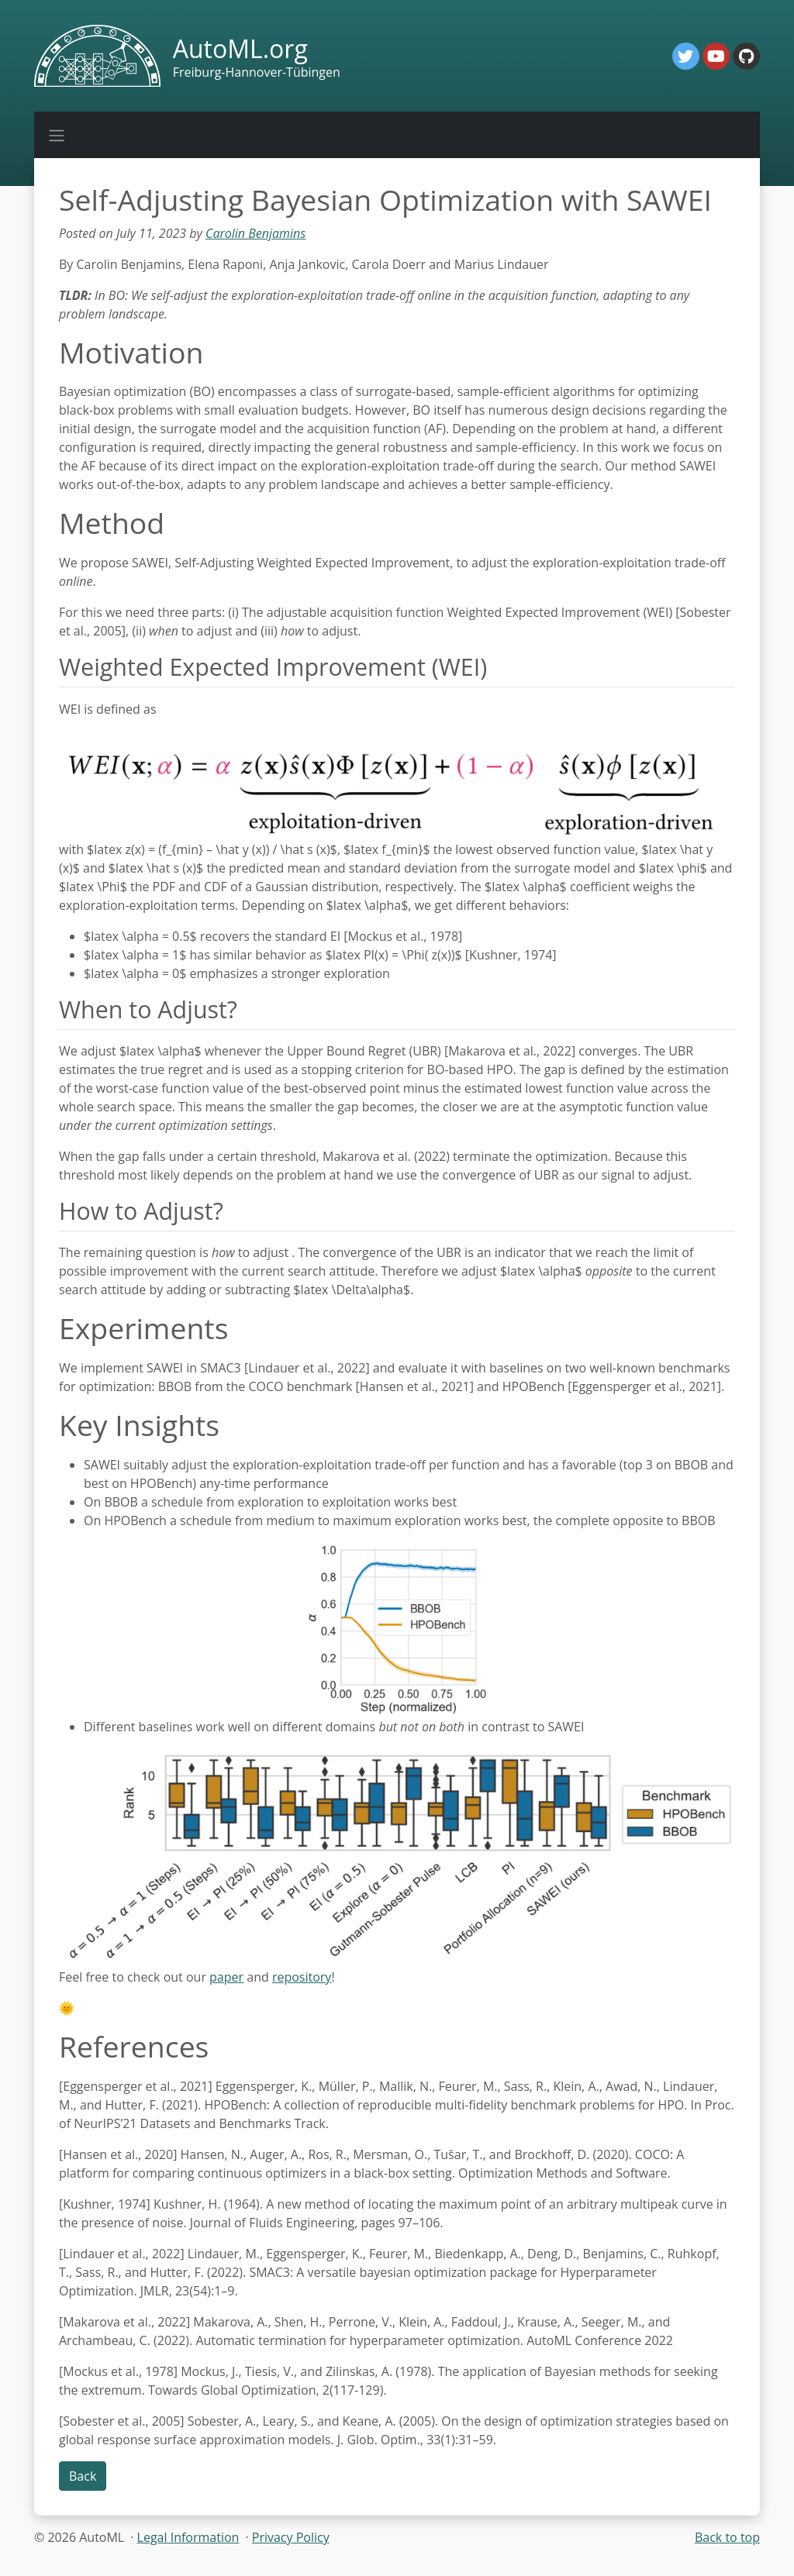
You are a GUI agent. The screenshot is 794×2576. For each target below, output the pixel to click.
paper (226, 1976)
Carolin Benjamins (255, 233)
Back (82, 2476)
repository (301, 1976)
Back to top (727, 2537)
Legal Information (188, 2537)
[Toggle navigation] (56, 135)
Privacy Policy (291, 2537)
